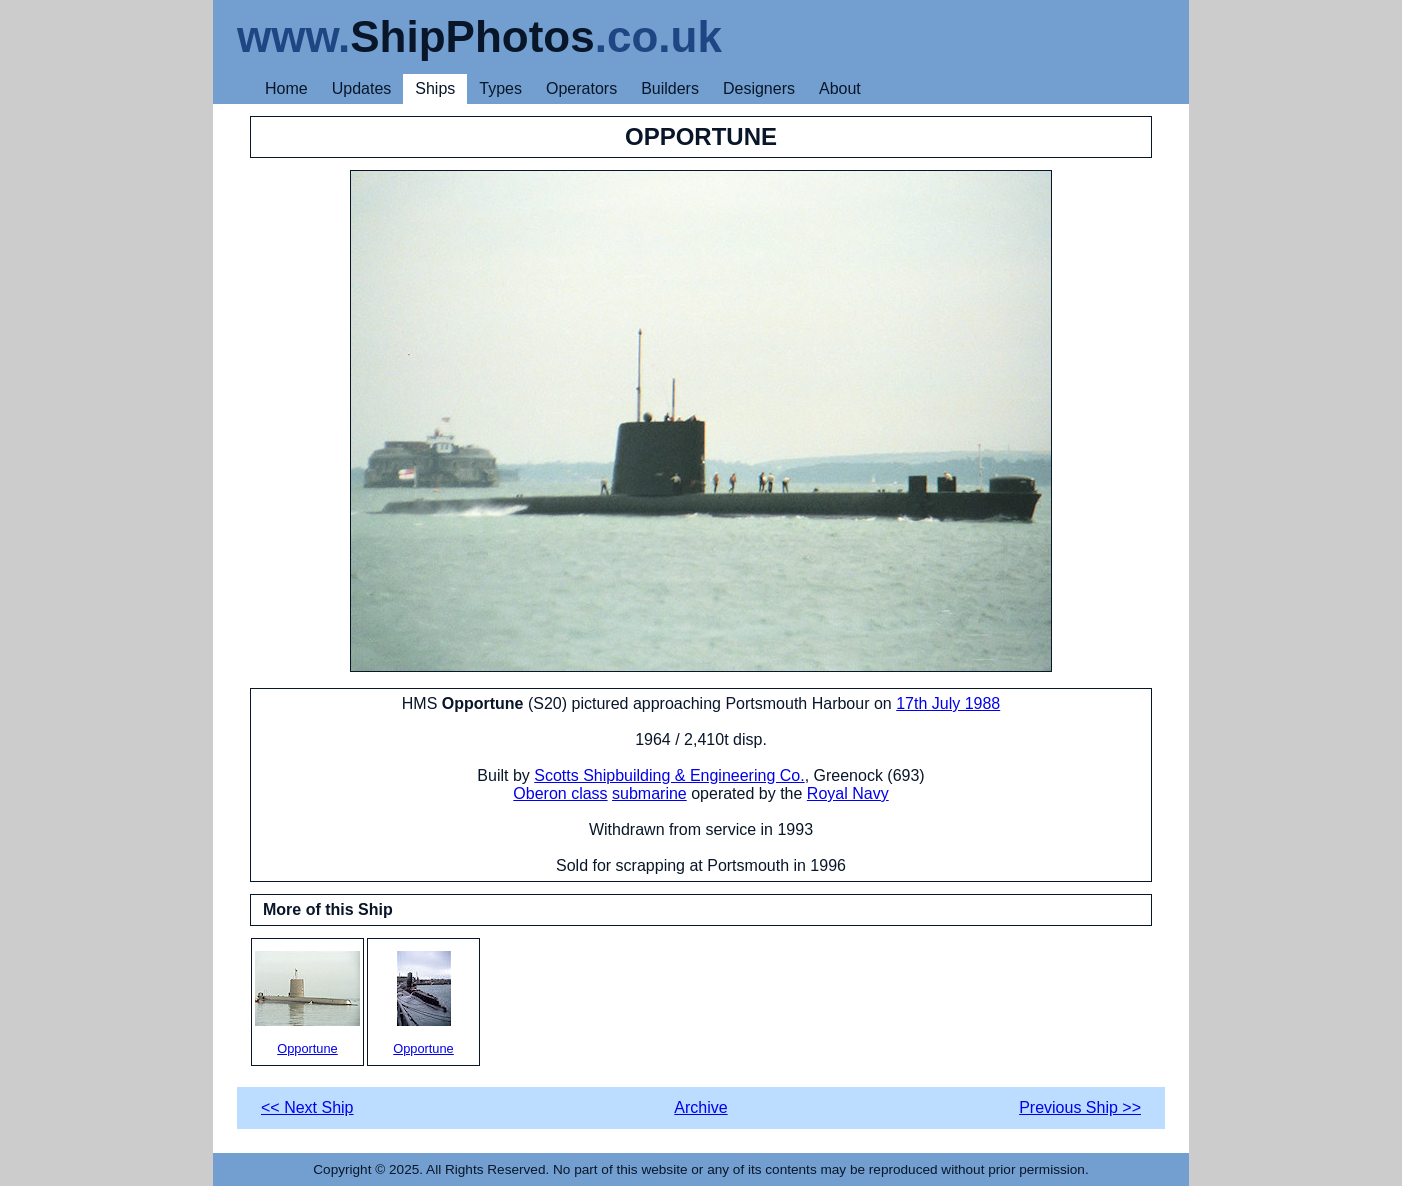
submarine (649, 793)
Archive (700, 1107)
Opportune (307, 1003)
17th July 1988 (948, 703)
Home (286, 88)
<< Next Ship (307, 1107)
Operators (581, 88)
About (840, 88)
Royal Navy (848, 793)
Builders (670, 88)
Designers (759, 88)
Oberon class (560, 793)
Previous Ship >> (1080, 1107)
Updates (362, 88)
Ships (435, 88)
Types (500, 88)
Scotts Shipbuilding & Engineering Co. (669, 775)
